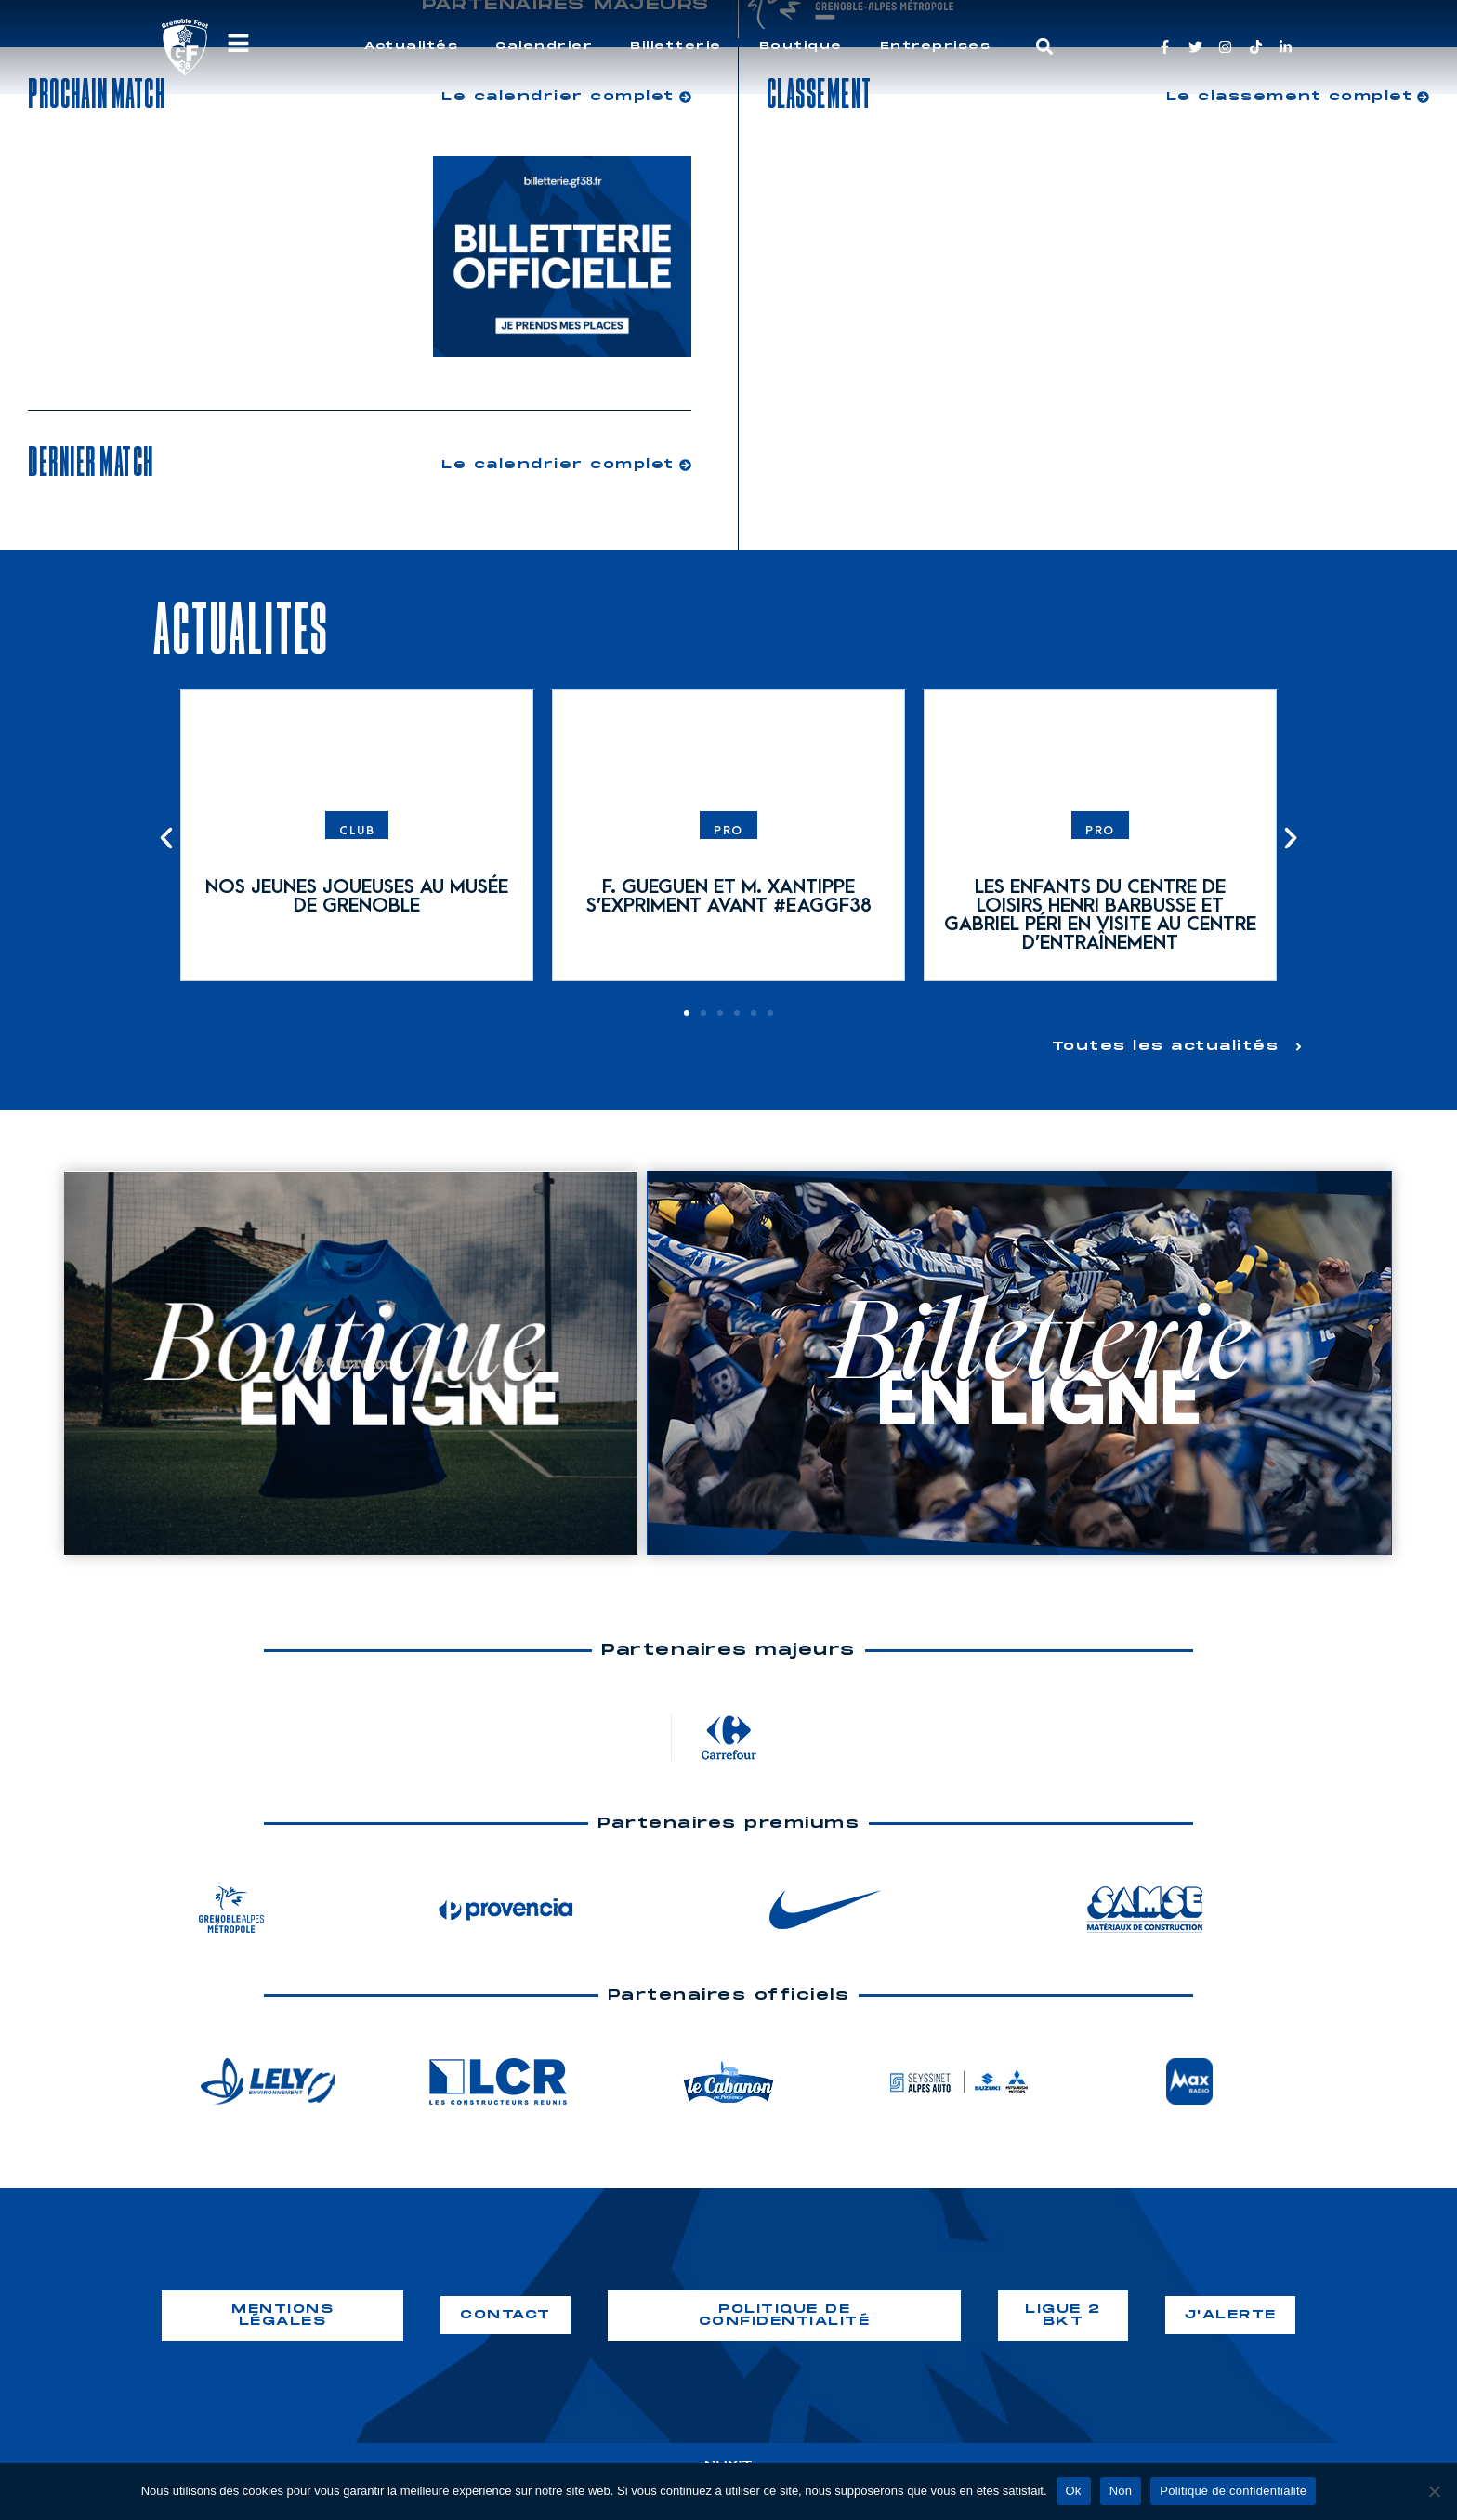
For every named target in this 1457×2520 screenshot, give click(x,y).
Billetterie (676, 46)
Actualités (411, 46)
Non (1121, 2491)
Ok (1074, 2491)
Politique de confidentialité (1233, 2491)
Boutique (801, 46)
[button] (1045, 47)
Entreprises (935, 46)
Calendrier (544, 46)
